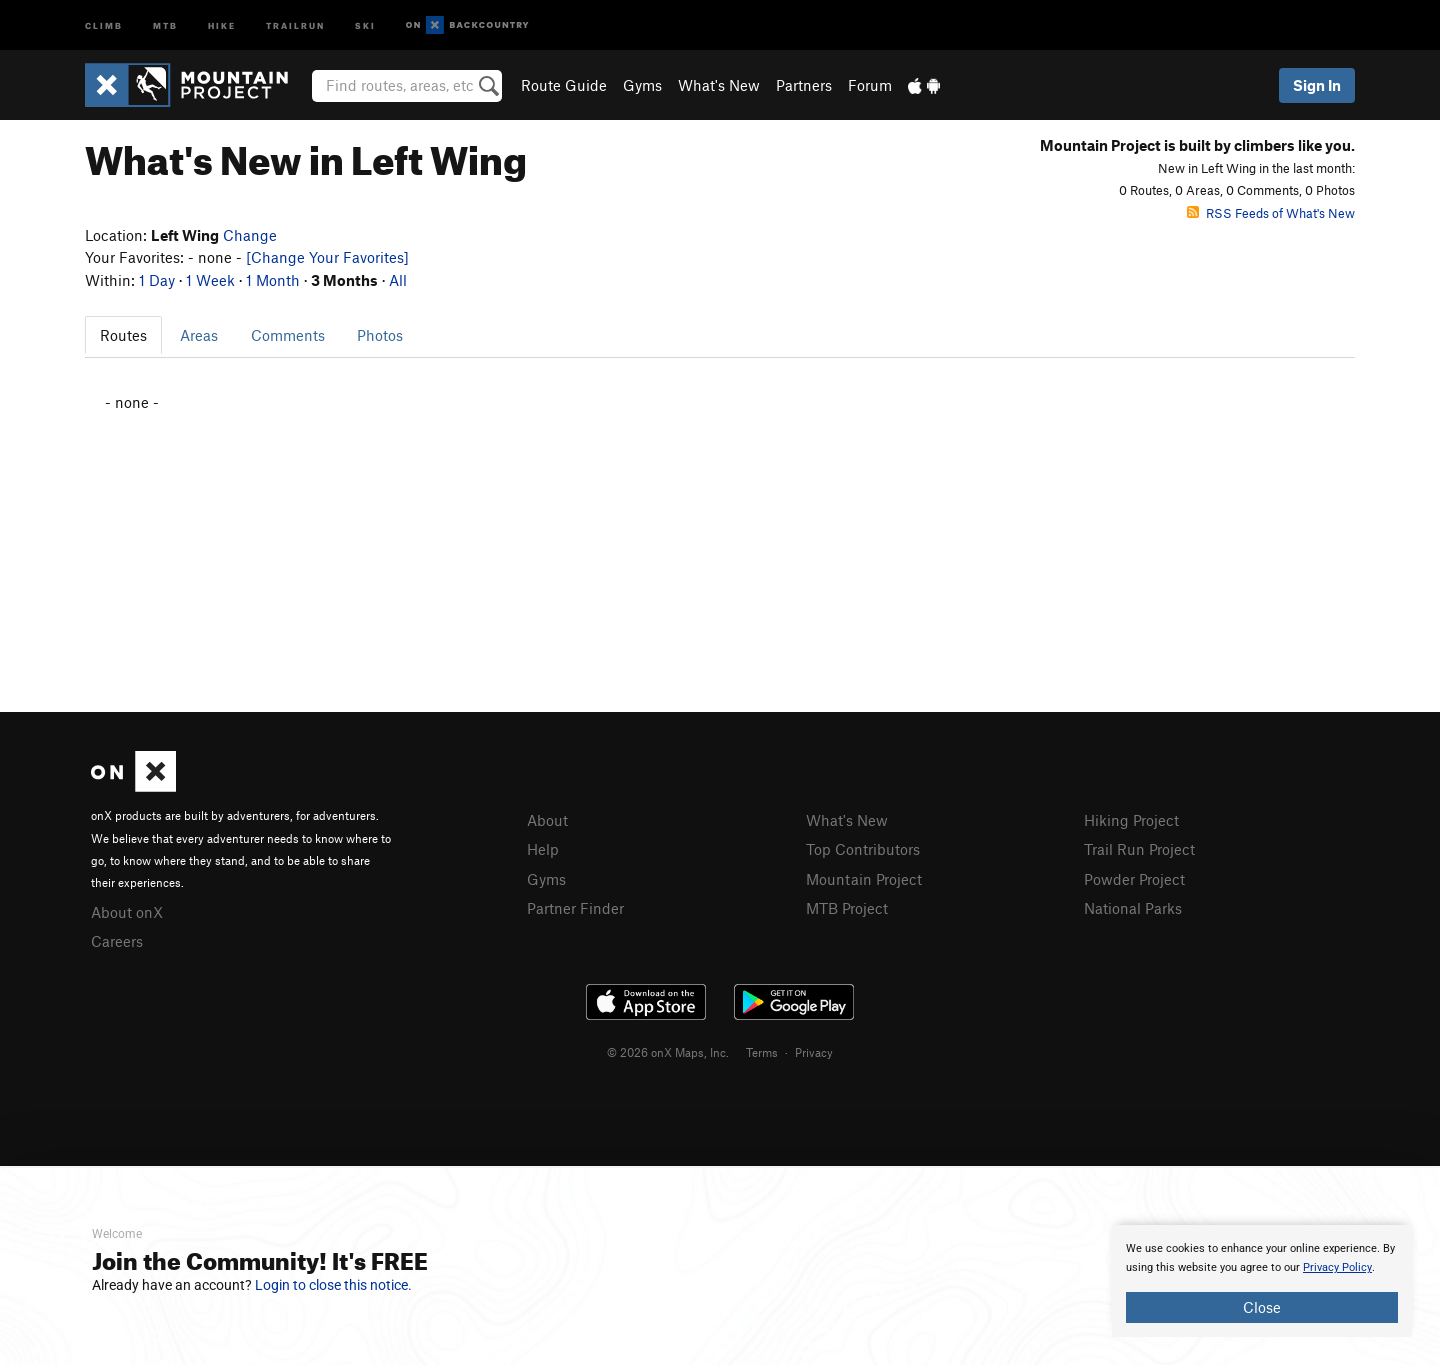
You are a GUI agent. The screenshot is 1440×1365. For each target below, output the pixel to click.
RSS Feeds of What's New (1271, 213)
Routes (123, 335)
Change (250, 235)
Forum (870, 85)
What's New (719, 85)
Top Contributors (863, 849)
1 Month (273, 280)
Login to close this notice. (333, 1285)
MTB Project (847, 908)
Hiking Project (1131, 820)
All (398, 280)
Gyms (642, 85)
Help (543, 849)
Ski (365, 24)
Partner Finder (575, 908)
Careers (117, 941)
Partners (804, 85)
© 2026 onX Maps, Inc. (668, 1052)
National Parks (1133, 908)
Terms (762, 1052)
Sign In (1317, 85)
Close (1262, 1307)
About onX (127, 912)
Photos (380, 335)
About (547, 820)
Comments (288, 335)
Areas (199, 335)
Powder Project (1134, 879)
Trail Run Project (1139, 849)
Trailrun (295, 24)
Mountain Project (864, 879)
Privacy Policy (1337, 1267)
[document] (1262, 1281)
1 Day (157, 280)
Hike (222, 24)
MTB (165, 24)
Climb (104, 24)
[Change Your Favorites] (327, 257)
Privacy (814, 1052)
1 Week (210, 280)
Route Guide (564, 85)
